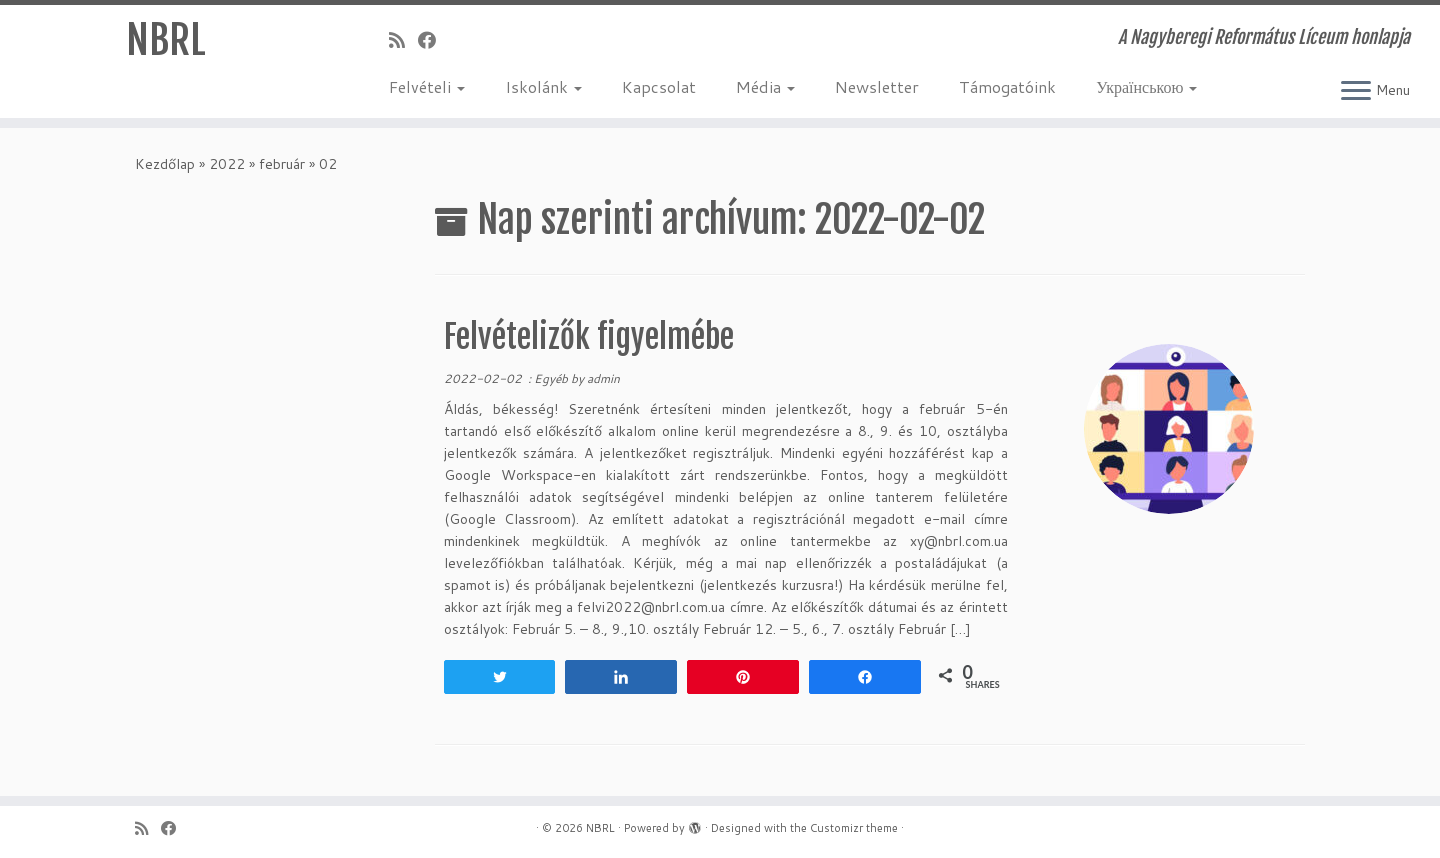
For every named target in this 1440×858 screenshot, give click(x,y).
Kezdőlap (165, 164)
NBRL (166, 40)
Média (765, 86)
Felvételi (427, 86)
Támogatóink (1007, 86)
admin (603, 378)
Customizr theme (854, 828)
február (282, 164)
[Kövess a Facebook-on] (433, 40)
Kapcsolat (659, 86)
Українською (1146, 86)
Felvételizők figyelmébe (589, 337)
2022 (227, 164)
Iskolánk (543, 86)
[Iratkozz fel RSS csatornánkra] (403, 40)
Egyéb (552, 378)
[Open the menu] (1356, 92)
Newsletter (877, 86)
